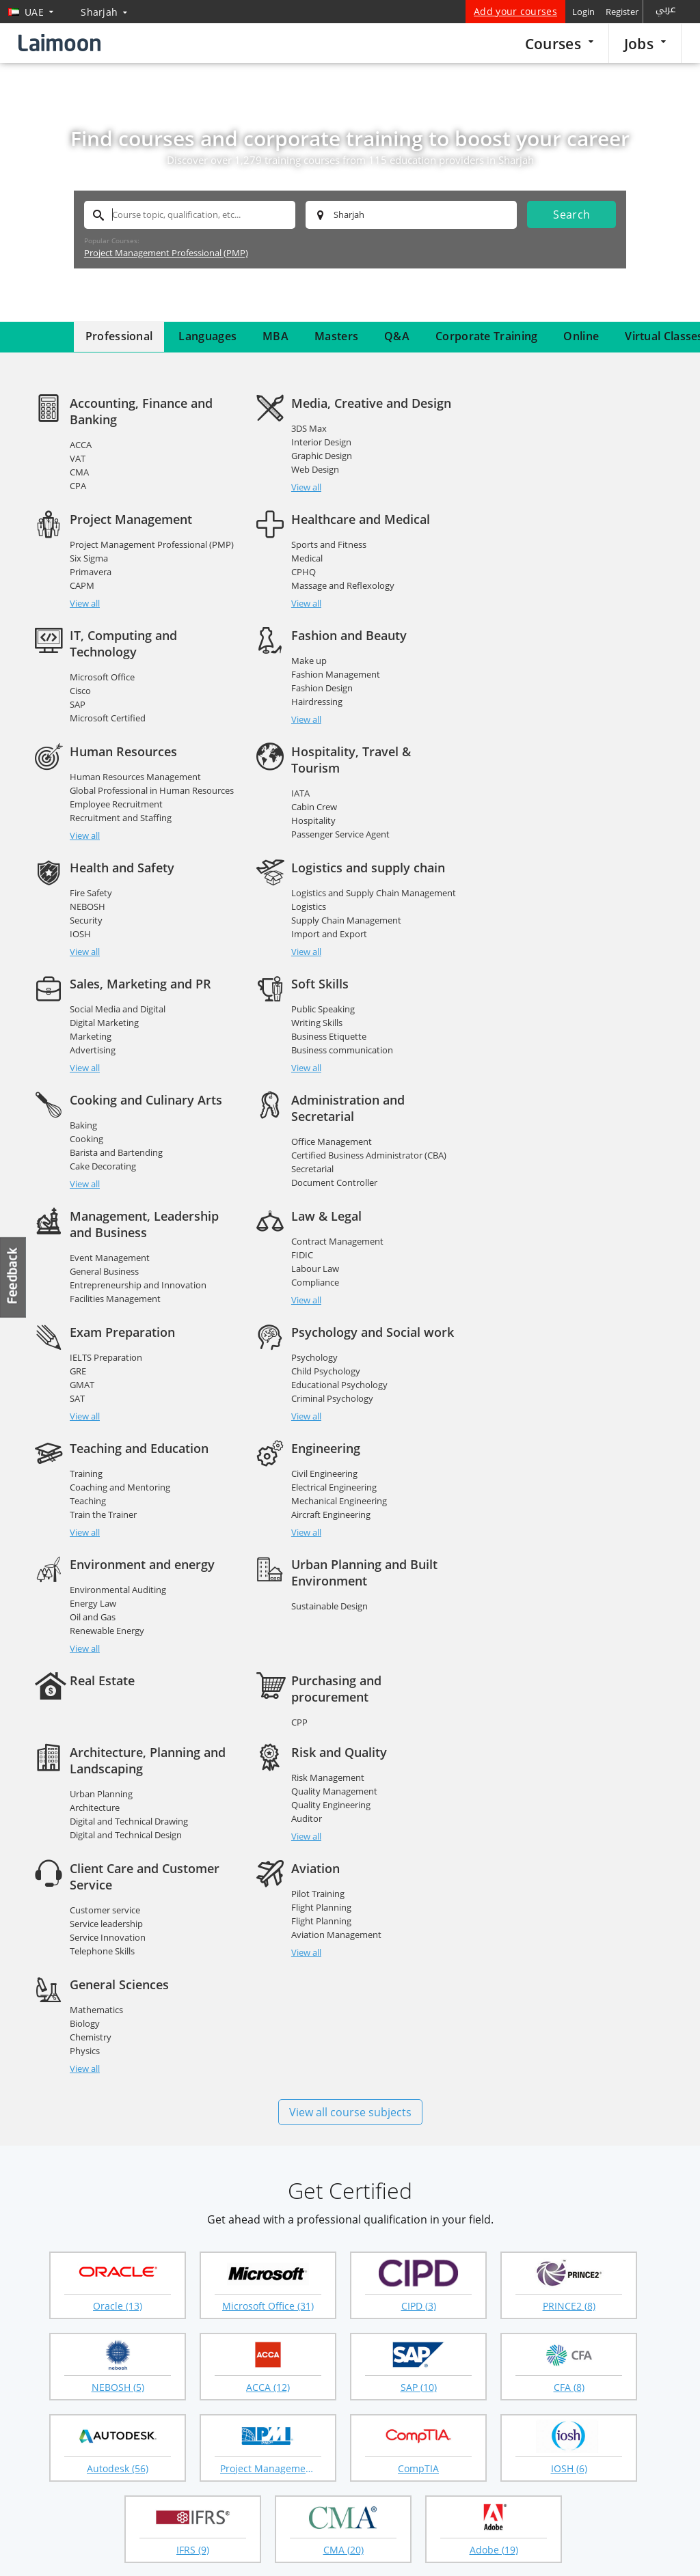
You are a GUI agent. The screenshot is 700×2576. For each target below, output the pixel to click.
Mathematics (317, 1527)
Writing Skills (537, 839)
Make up (530, 561)
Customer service (547, 1411)
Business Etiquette (549, 853)
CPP (520, 1323)
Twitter (186, 2490)
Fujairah (359, 2201)
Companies (169, 2307)
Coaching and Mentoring (120, 1204)
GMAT (303, 1102)
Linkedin (214, 2490)
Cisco (301, 591)
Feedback (13, 1277)
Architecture (95, 1425)
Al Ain (510, 2182)
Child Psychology (546, 1088)
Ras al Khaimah (64, 2201)
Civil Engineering (324, 1191)
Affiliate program (480, 2396)
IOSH (522, 734)
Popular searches (274, 2284)
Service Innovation (550, 1438)
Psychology (535, 1074)
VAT (77, 458)
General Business (546, 972)
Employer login (269, 2351)
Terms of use (654, 2549)
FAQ (37, 2330)
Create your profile (277, 2329)
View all (85, 503)
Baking (83, 942)
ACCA (81, 445)
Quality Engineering (330, 1422)
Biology (306, 1541)
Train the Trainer (103, 1231)
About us (47, 2307)
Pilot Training (96, 1527)
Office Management (331, 958)
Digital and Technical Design (126, 1452)
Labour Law (94, 1102)
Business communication (563, 867)
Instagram (242, 2490)
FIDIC (81, 1088)
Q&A (396, 336)
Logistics (87, 839)
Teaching (88, 1218)
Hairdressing (537, 602)
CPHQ (82, 588)
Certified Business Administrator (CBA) (368, 972)
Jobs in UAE (168, 2284)
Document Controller (334, 999)
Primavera (533, 455)
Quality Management (334, 1408)
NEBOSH (530, 707)
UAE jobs (164, 2351)
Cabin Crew (313, 723)
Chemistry (311, 1555)
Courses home (382, 2284)
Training (86, 1191)
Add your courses (515, 11)
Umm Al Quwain (535, 2201)
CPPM (524, 1337)
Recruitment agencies (283, 2307)
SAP (298, 604)
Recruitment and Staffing (121, 734)
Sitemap (45, 2352)
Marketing (311, 853)
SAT (298, 1115)
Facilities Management (557, 999)
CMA (79, 472)
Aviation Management (115, 1568)
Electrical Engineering (333, 1204)
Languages (207, 336)
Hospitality (313, 737)
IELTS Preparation (327, 1074)
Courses (559, 43)
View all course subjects (350, 1629)
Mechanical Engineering (338, 1218)
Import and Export (108, 867)
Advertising (313, 867)
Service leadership (548, 1425)
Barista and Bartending (116, 969)
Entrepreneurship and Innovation (580, 986)
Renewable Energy (549, 1231)
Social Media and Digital (338, 826)
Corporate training (390, 2329)
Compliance (94, 1115)
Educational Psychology (560, 1102)
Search (571, 214)
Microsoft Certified (328, 618)
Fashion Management (556, 574)
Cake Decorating (103, 983)
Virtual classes (381, 2396)
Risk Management (327, 1395)
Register (622, 11)
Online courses (476, 2284)
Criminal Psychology (553, 1115)
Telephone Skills (544, 1452)
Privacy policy (580, 2549)
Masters (336, 336)
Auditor (306, 1436)
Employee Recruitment (116, 721)
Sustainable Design (108, 1323)
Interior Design (321, 442)
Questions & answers (395, 2374)
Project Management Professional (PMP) (166, 253)
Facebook (158, 2490)
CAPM (524, 469)
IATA (300, 710)
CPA (78, 486)
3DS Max (308, 428)
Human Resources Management (135, 693)
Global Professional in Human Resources (152, 707)
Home (41, 2285)
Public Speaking (544, 826)
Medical (85, 574)
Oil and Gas (535, 1218)
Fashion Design (543, 588)
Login (583, 11)
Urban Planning (101, 1411)
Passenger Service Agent (340, 751)
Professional (119, 336)
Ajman (200, 2201)
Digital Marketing (325, 839)
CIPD (456, 2329)
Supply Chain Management (125, 853)
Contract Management (116, 1074)
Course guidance (386, 2351)
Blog (37, 2397)
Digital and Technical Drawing (129, 1438)
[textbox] (190, 215)
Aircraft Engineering (330, 1231)
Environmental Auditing (560, 1191)
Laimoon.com (503, 2549)
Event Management (552, 958)
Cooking (86, 956)
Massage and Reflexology (121, 602)
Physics (306, 1568)
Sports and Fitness (107, 561)
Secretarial (312, 986)
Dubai (43, 2182)
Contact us (50, 2374)
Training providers (89, 2539)
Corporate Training (486, 336)
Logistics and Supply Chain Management (152, 826)
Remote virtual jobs (186, 2329)
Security (528, 721)
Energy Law (535, 1204)
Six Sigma (531, 442)
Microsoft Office (323, 577)
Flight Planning (100, 1541)
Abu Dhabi (209, 2182)
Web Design (314, 469)
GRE (299, 1088)
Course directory (479, 2374)
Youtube (270, 2490)
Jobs (645, 43)
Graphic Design (321, 455)
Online (581, 336)
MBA (275, 336)
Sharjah (358, 2182)
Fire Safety (533, 693)
